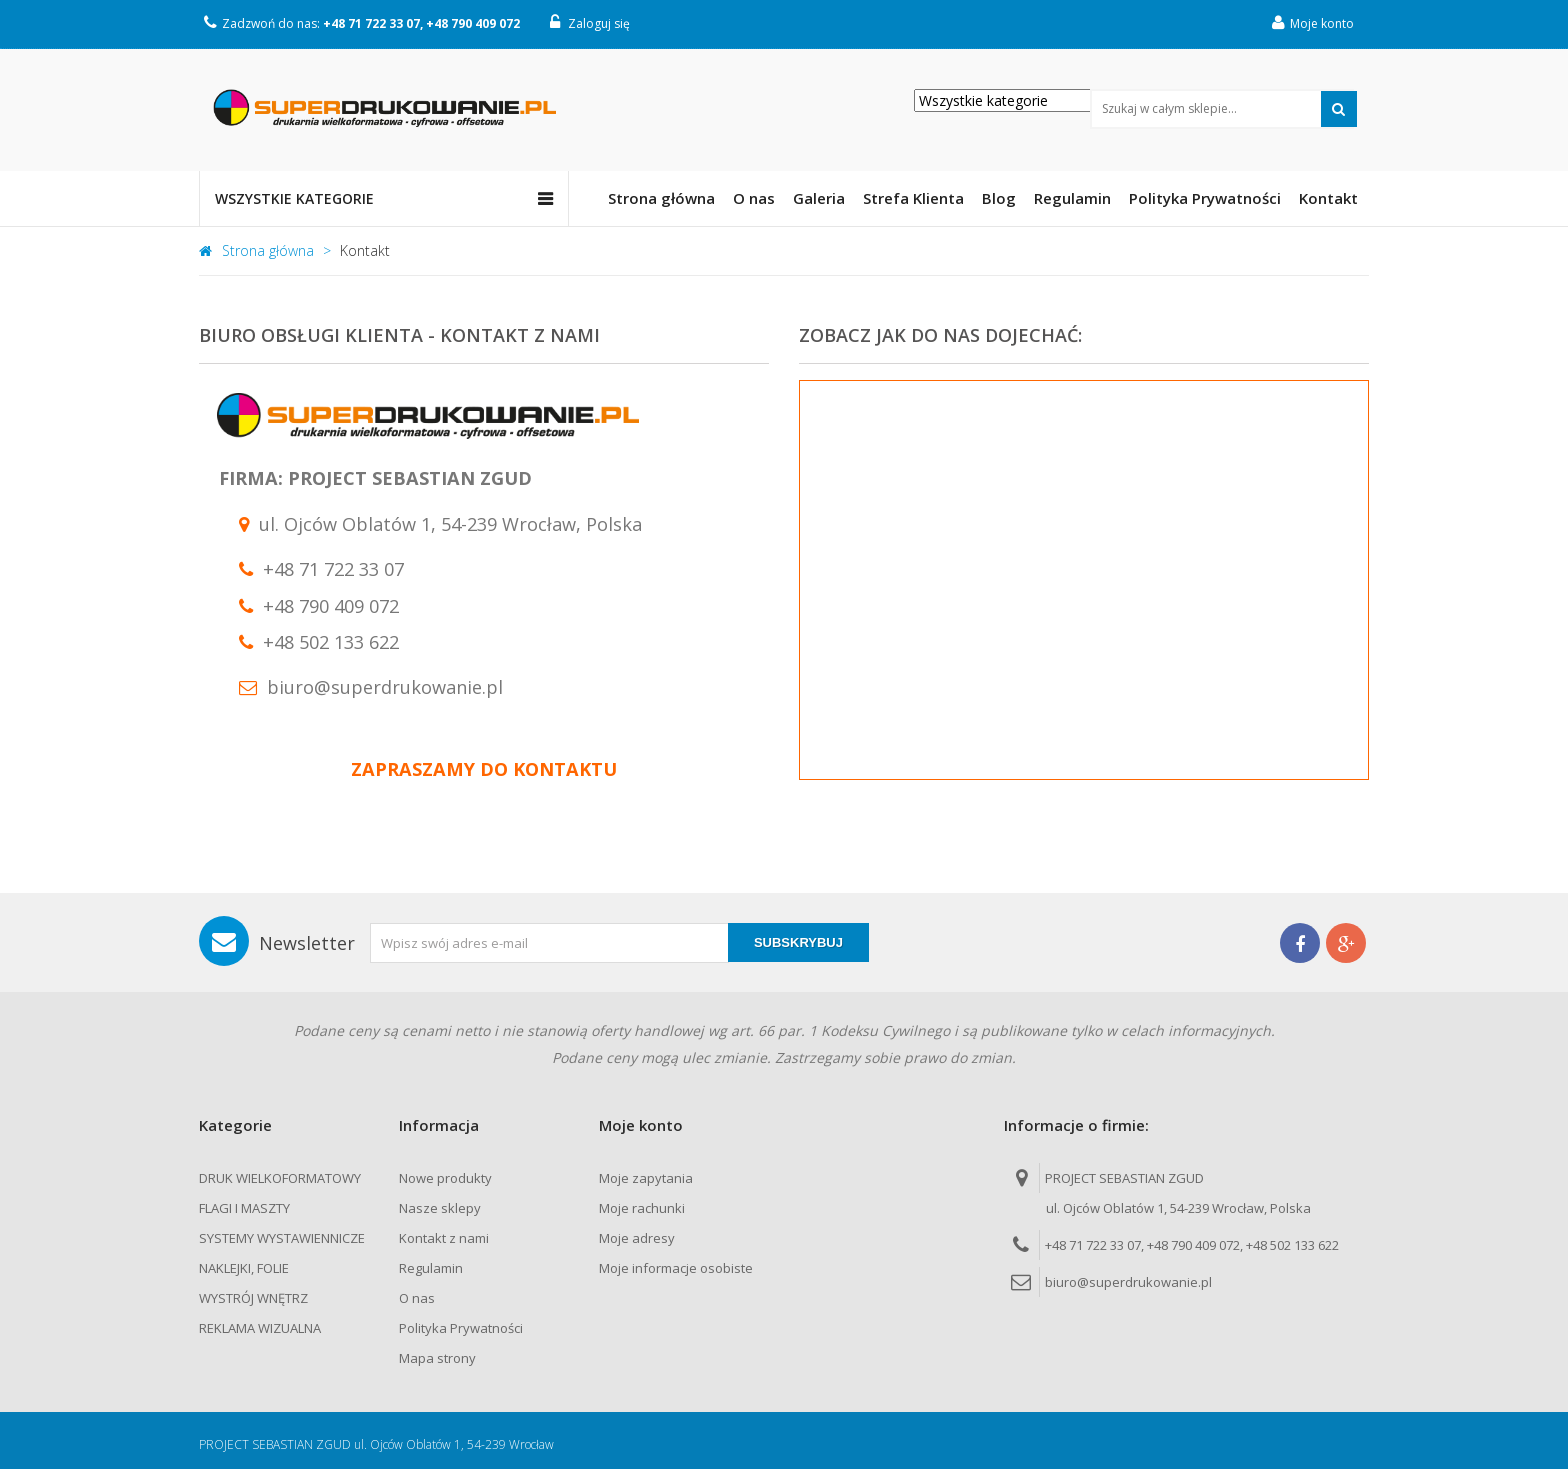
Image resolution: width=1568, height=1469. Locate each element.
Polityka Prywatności (461, 1328)
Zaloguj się (590, 23)
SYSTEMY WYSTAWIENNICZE (282, 1238)
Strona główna (256, 250)
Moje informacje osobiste (676, 1268)
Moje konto (1313, 23)
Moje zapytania (646, 1178)
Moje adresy (637, 1238)
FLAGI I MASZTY (244, 1208)
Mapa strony (437, 1358)
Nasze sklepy (440, 1208)
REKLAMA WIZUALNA (260, 1328)
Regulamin (431, 1268)
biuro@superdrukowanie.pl (1128, 1282)
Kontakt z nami (444, 1238)
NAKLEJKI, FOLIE (244, 1268)
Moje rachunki (642, 1208)
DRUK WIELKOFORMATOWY (280, 1178)
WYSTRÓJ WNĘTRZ (253, 1298)
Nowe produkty (445, 1178)
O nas (417, 1298)
